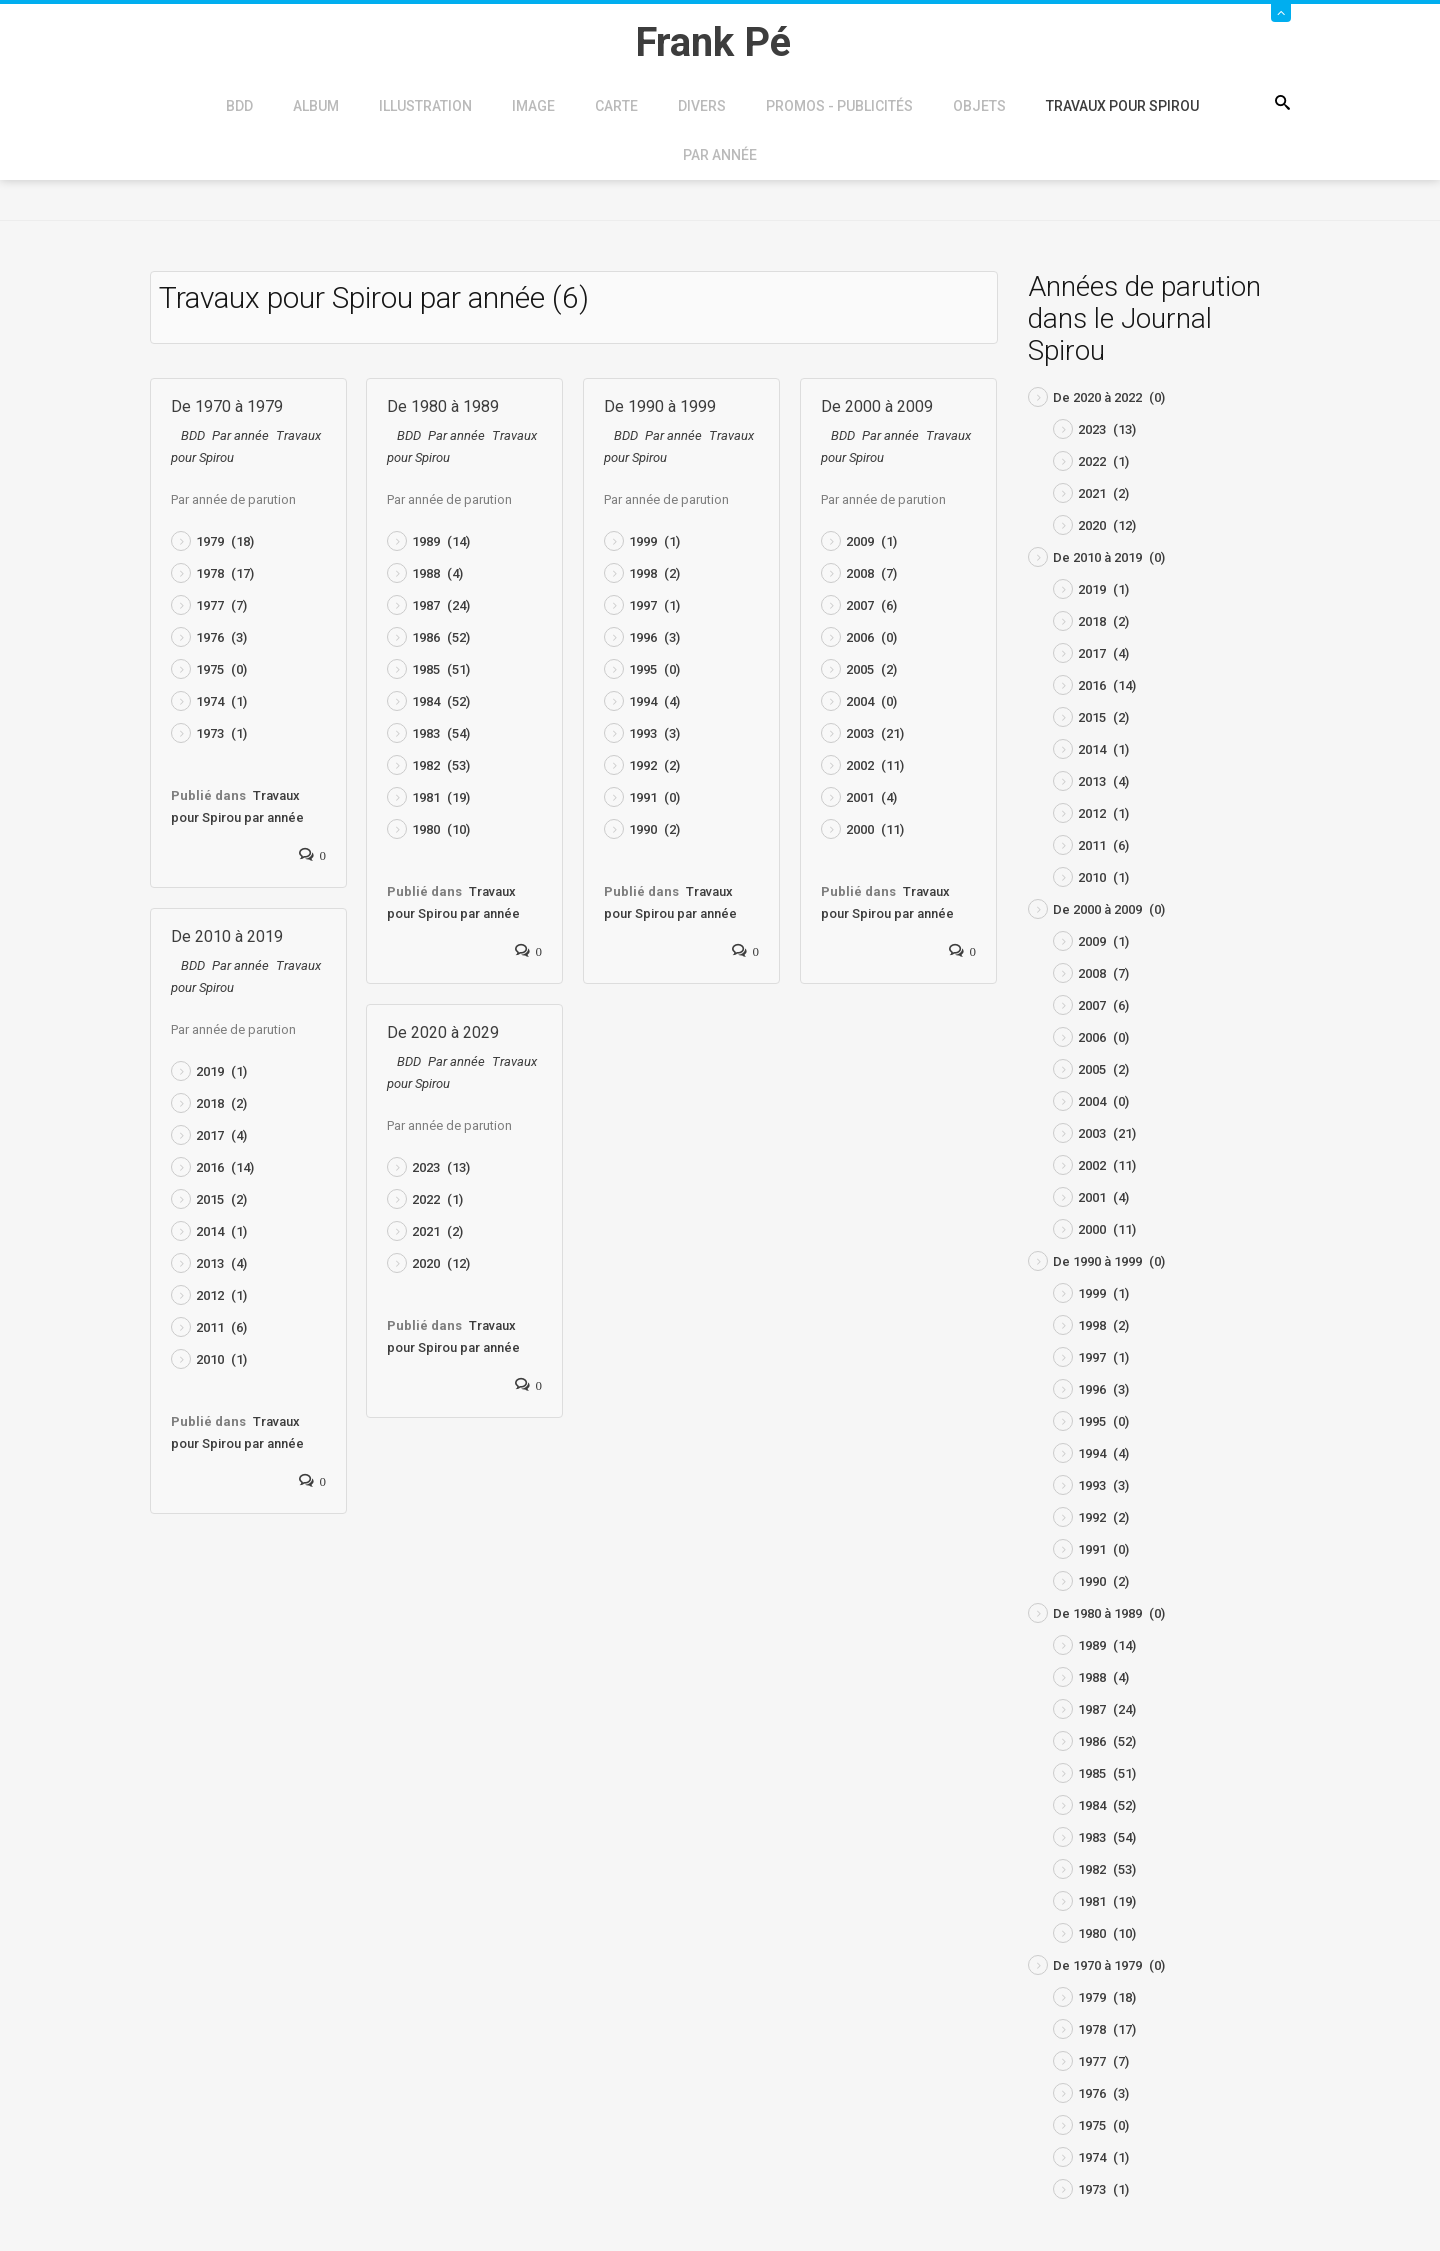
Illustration (425, 106)
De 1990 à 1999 (660, 406)
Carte (616, 106)
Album (316, 106)
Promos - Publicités (839, 106)
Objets (979, 106)
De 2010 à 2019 (227, 936)
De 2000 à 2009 (877, 406)
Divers (702, 106)
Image (533, 106)
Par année (720, 155)
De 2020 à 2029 (443, 1032)
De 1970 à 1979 (227, 406)
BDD (239, 106)
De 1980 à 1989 (443, 406)
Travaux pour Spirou (1122, 106)
